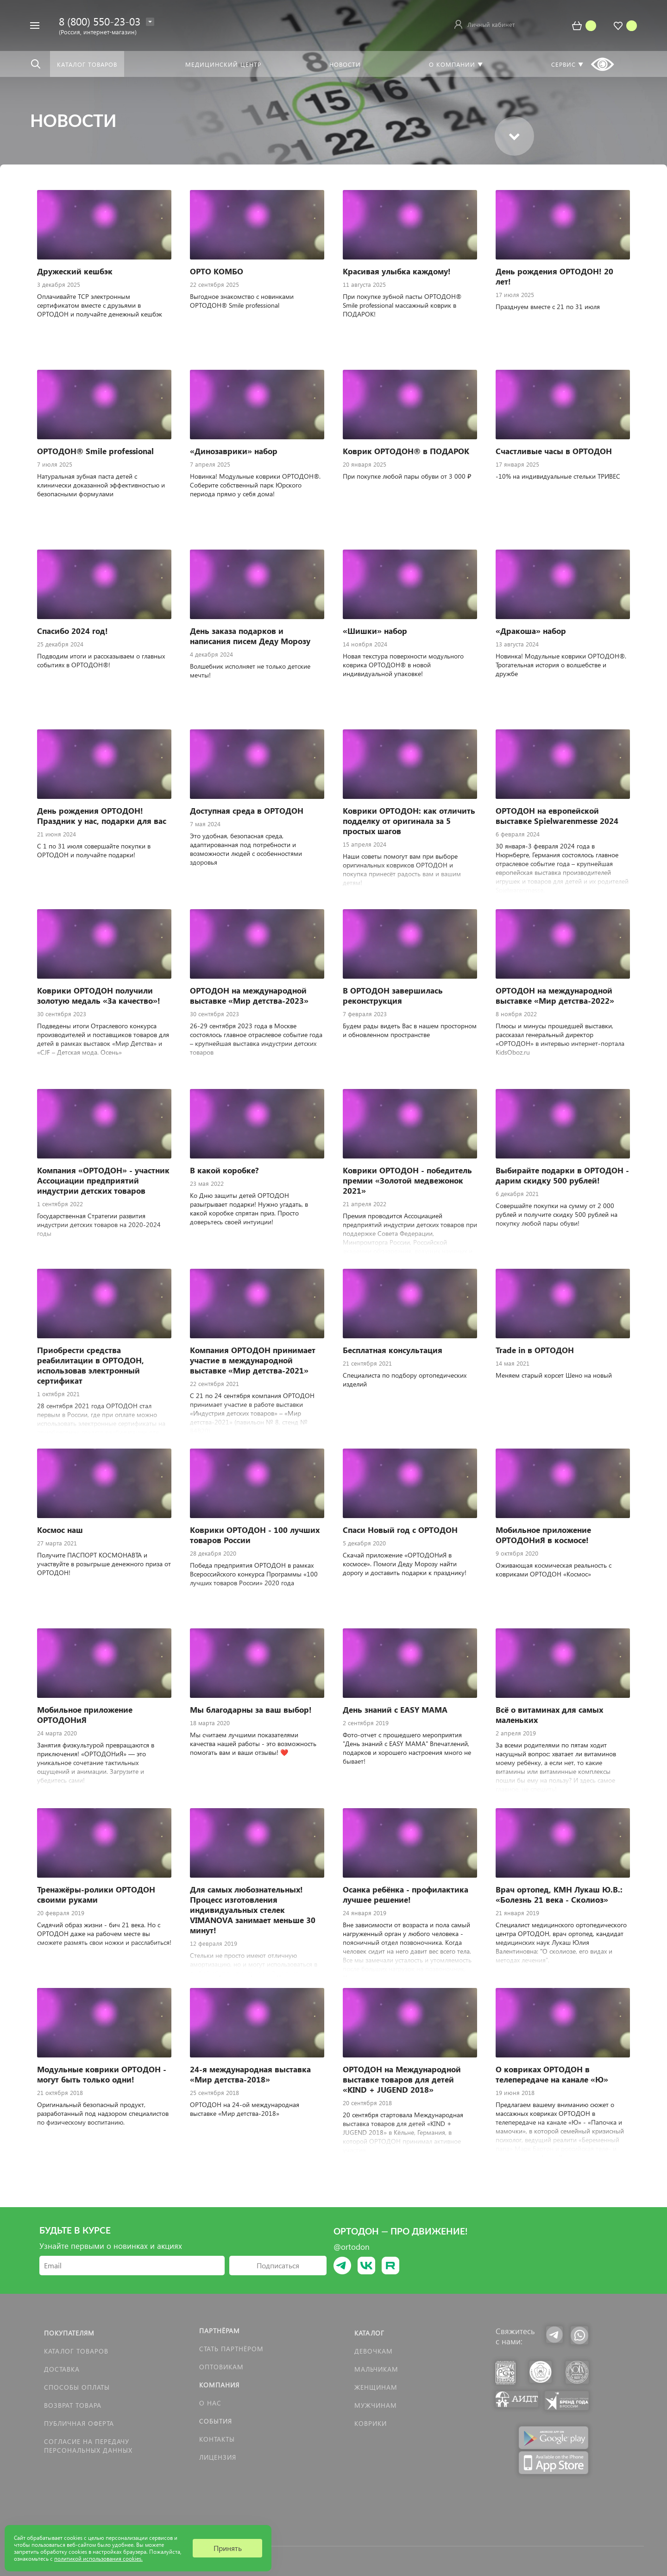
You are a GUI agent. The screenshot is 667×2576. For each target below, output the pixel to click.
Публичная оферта (79, 2423)
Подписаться (278, 2265)
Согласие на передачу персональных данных (88, 2446)
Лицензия (217, 2457)
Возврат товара (72, 2405)
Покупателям (69, 2333)
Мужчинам (375, 2405)
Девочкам (373, 2351)
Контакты (217, 2439)
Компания (219, 2384)
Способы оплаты (77, 2387)
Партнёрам (219, 2330)
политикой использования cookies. (98, 2558)
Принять (228, 2548)
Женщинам (375, 2387)
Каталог (369, 2333)
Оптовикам (221, 2366)
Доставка (62, 2369)
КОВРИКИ (370, 2423)
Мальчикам (376, 2369)
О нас (210, 2403)
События (215, 2421)
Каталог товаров (76, 2351)
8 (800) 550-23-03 (99, 21)
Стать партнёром (231, 2348)
